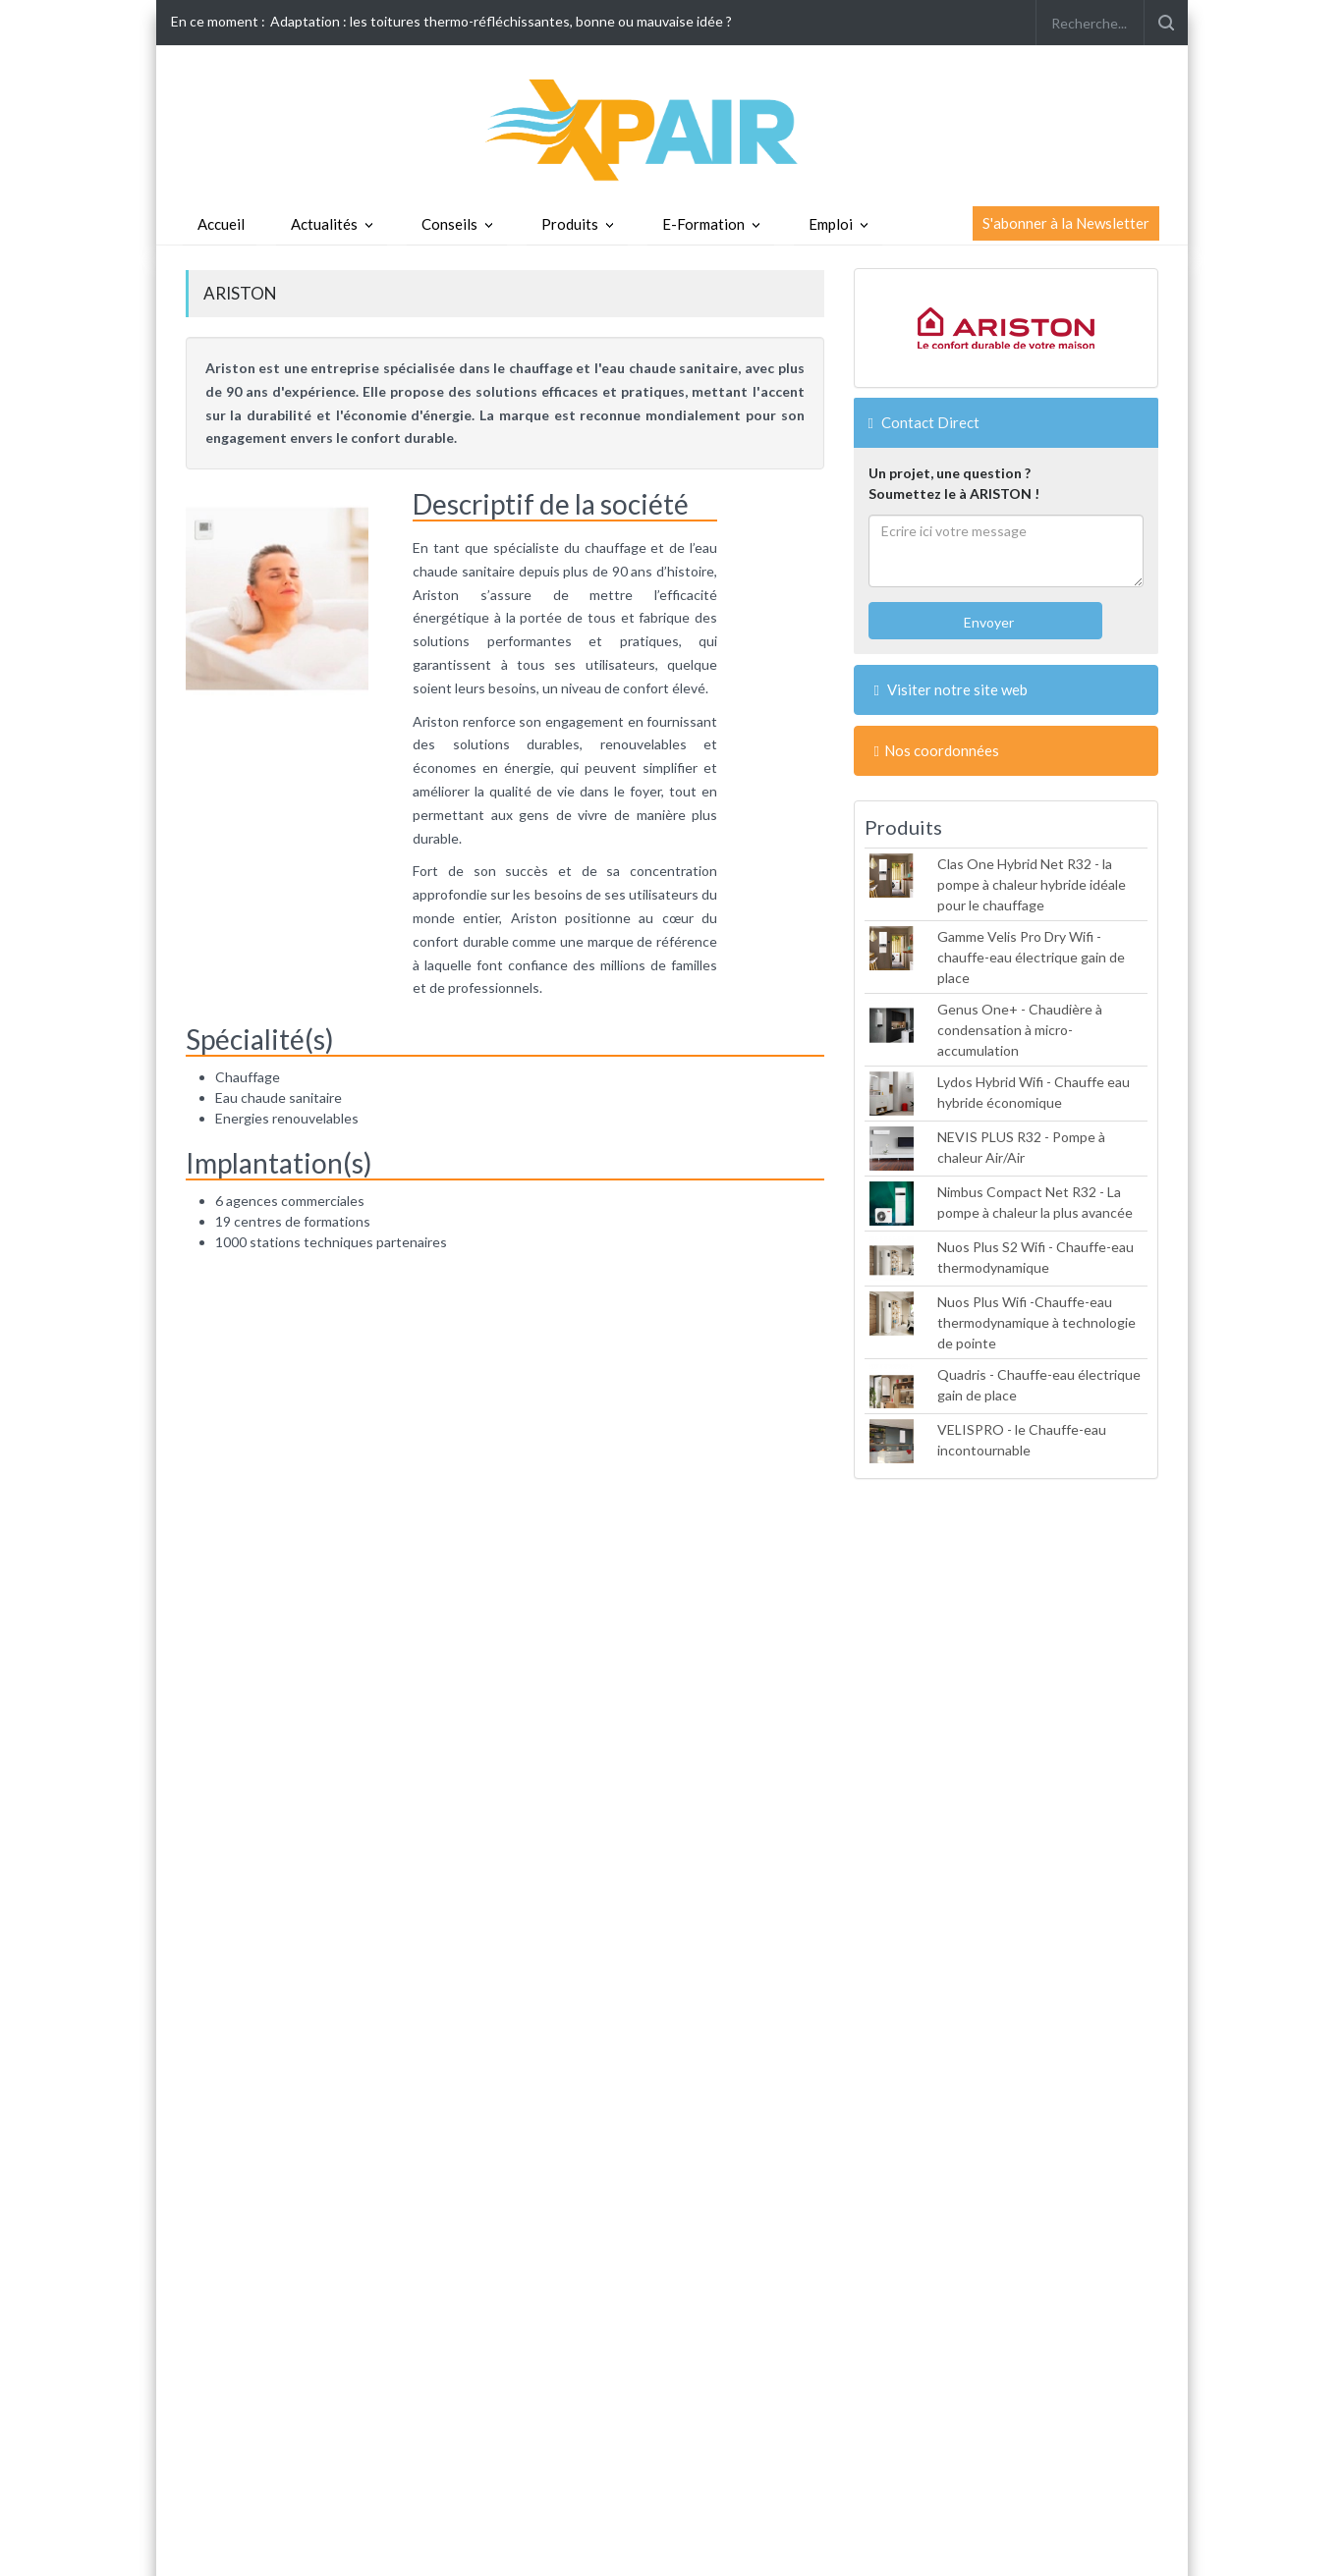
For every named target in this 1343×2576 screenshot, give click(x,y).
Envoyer (987, 622)
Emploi (831, 224)
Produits (569, 224)
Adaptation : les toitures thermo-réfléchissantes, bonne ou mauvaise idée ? (501, 21)
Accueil (221, 224)
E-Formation (703, 224)
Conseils (449, 224)
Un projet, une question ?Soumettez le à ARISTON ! (953, 483)
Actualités (324, 224)
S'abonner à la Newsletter (1065, 223)
